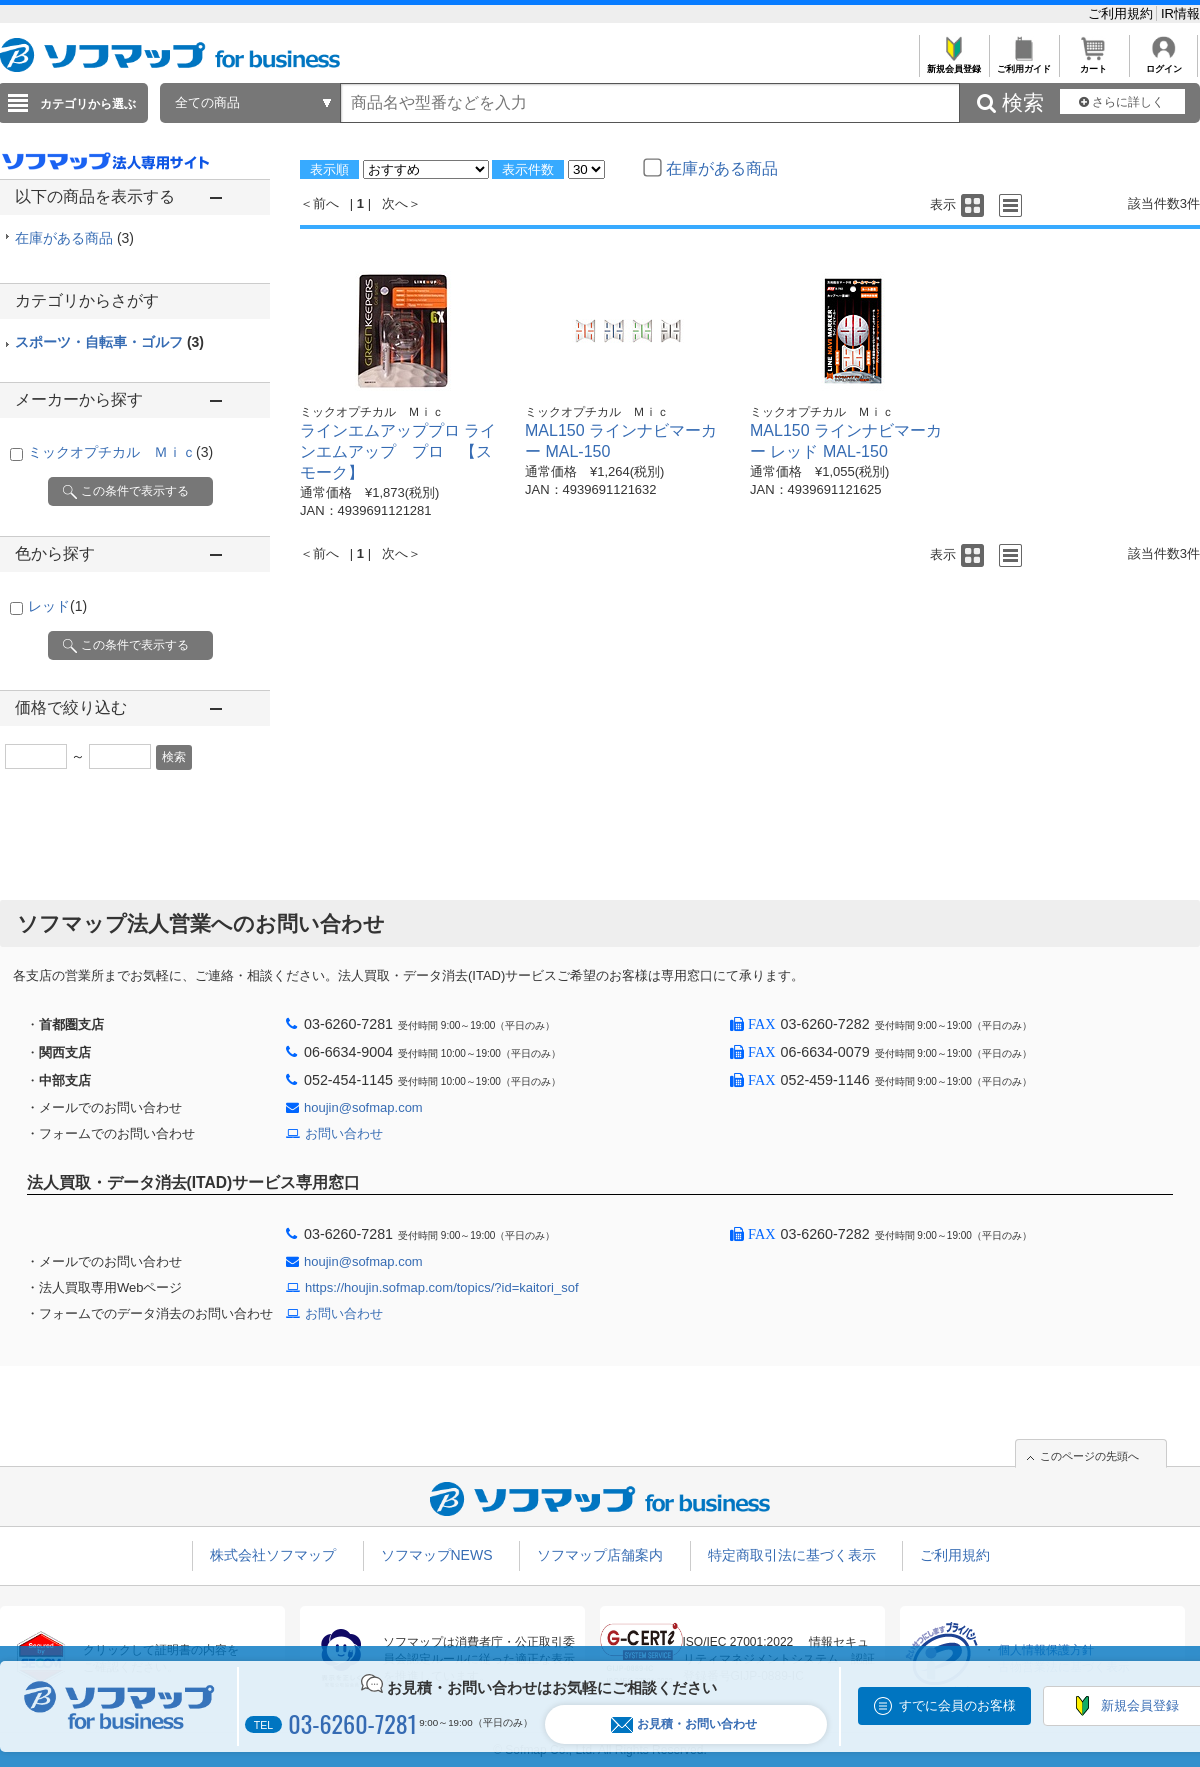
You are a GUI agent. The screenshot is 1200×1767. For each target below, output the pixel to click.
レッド (57, 606)
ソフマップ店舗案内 (600, 1555)
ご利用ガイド (1023, 63)
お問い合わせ (344, 1133)
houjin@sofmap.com (363, 1107)
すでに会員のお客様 (957, 1705)
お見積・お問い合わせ (684, 1724)
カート (1093, 63)
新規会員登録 (953, 63)
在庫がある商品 (74, 238)
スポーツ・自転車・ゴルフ (109, 342)
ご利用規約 (1122, 13)
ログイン (1163, 63)
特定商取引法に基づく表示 (792, 1555)
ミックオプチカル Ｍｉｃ (120, 452)
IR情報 (1180, 13)
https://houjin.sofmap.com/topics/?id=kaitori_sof (442, 1287)
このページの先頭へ (1089, 1456)
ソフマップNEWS (437, 1555)
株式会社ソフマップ (273, 1555)
